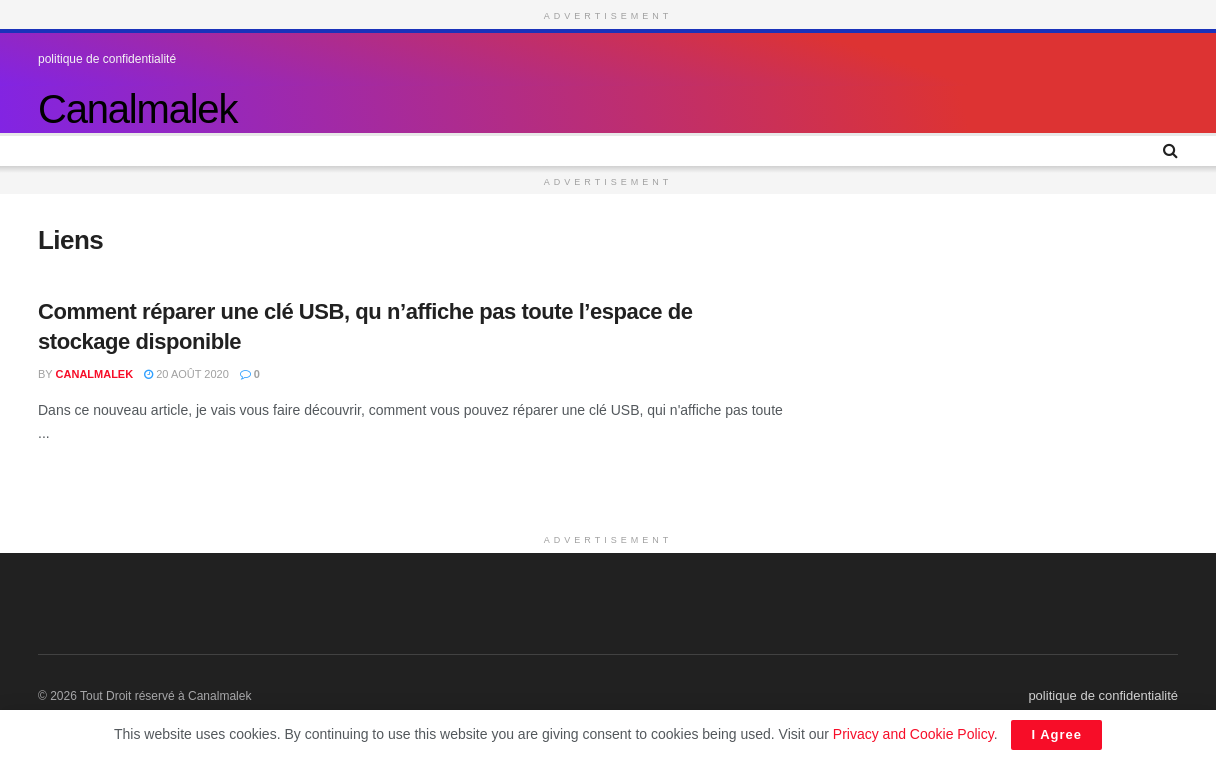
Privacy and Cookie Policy (913, 734)
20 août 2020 (186, 374)
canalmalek (95, 374)
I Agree (1056, 734)
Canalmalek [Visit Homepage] (137, 109)
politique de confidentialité (107, 59)
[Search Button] (1170, 151)
